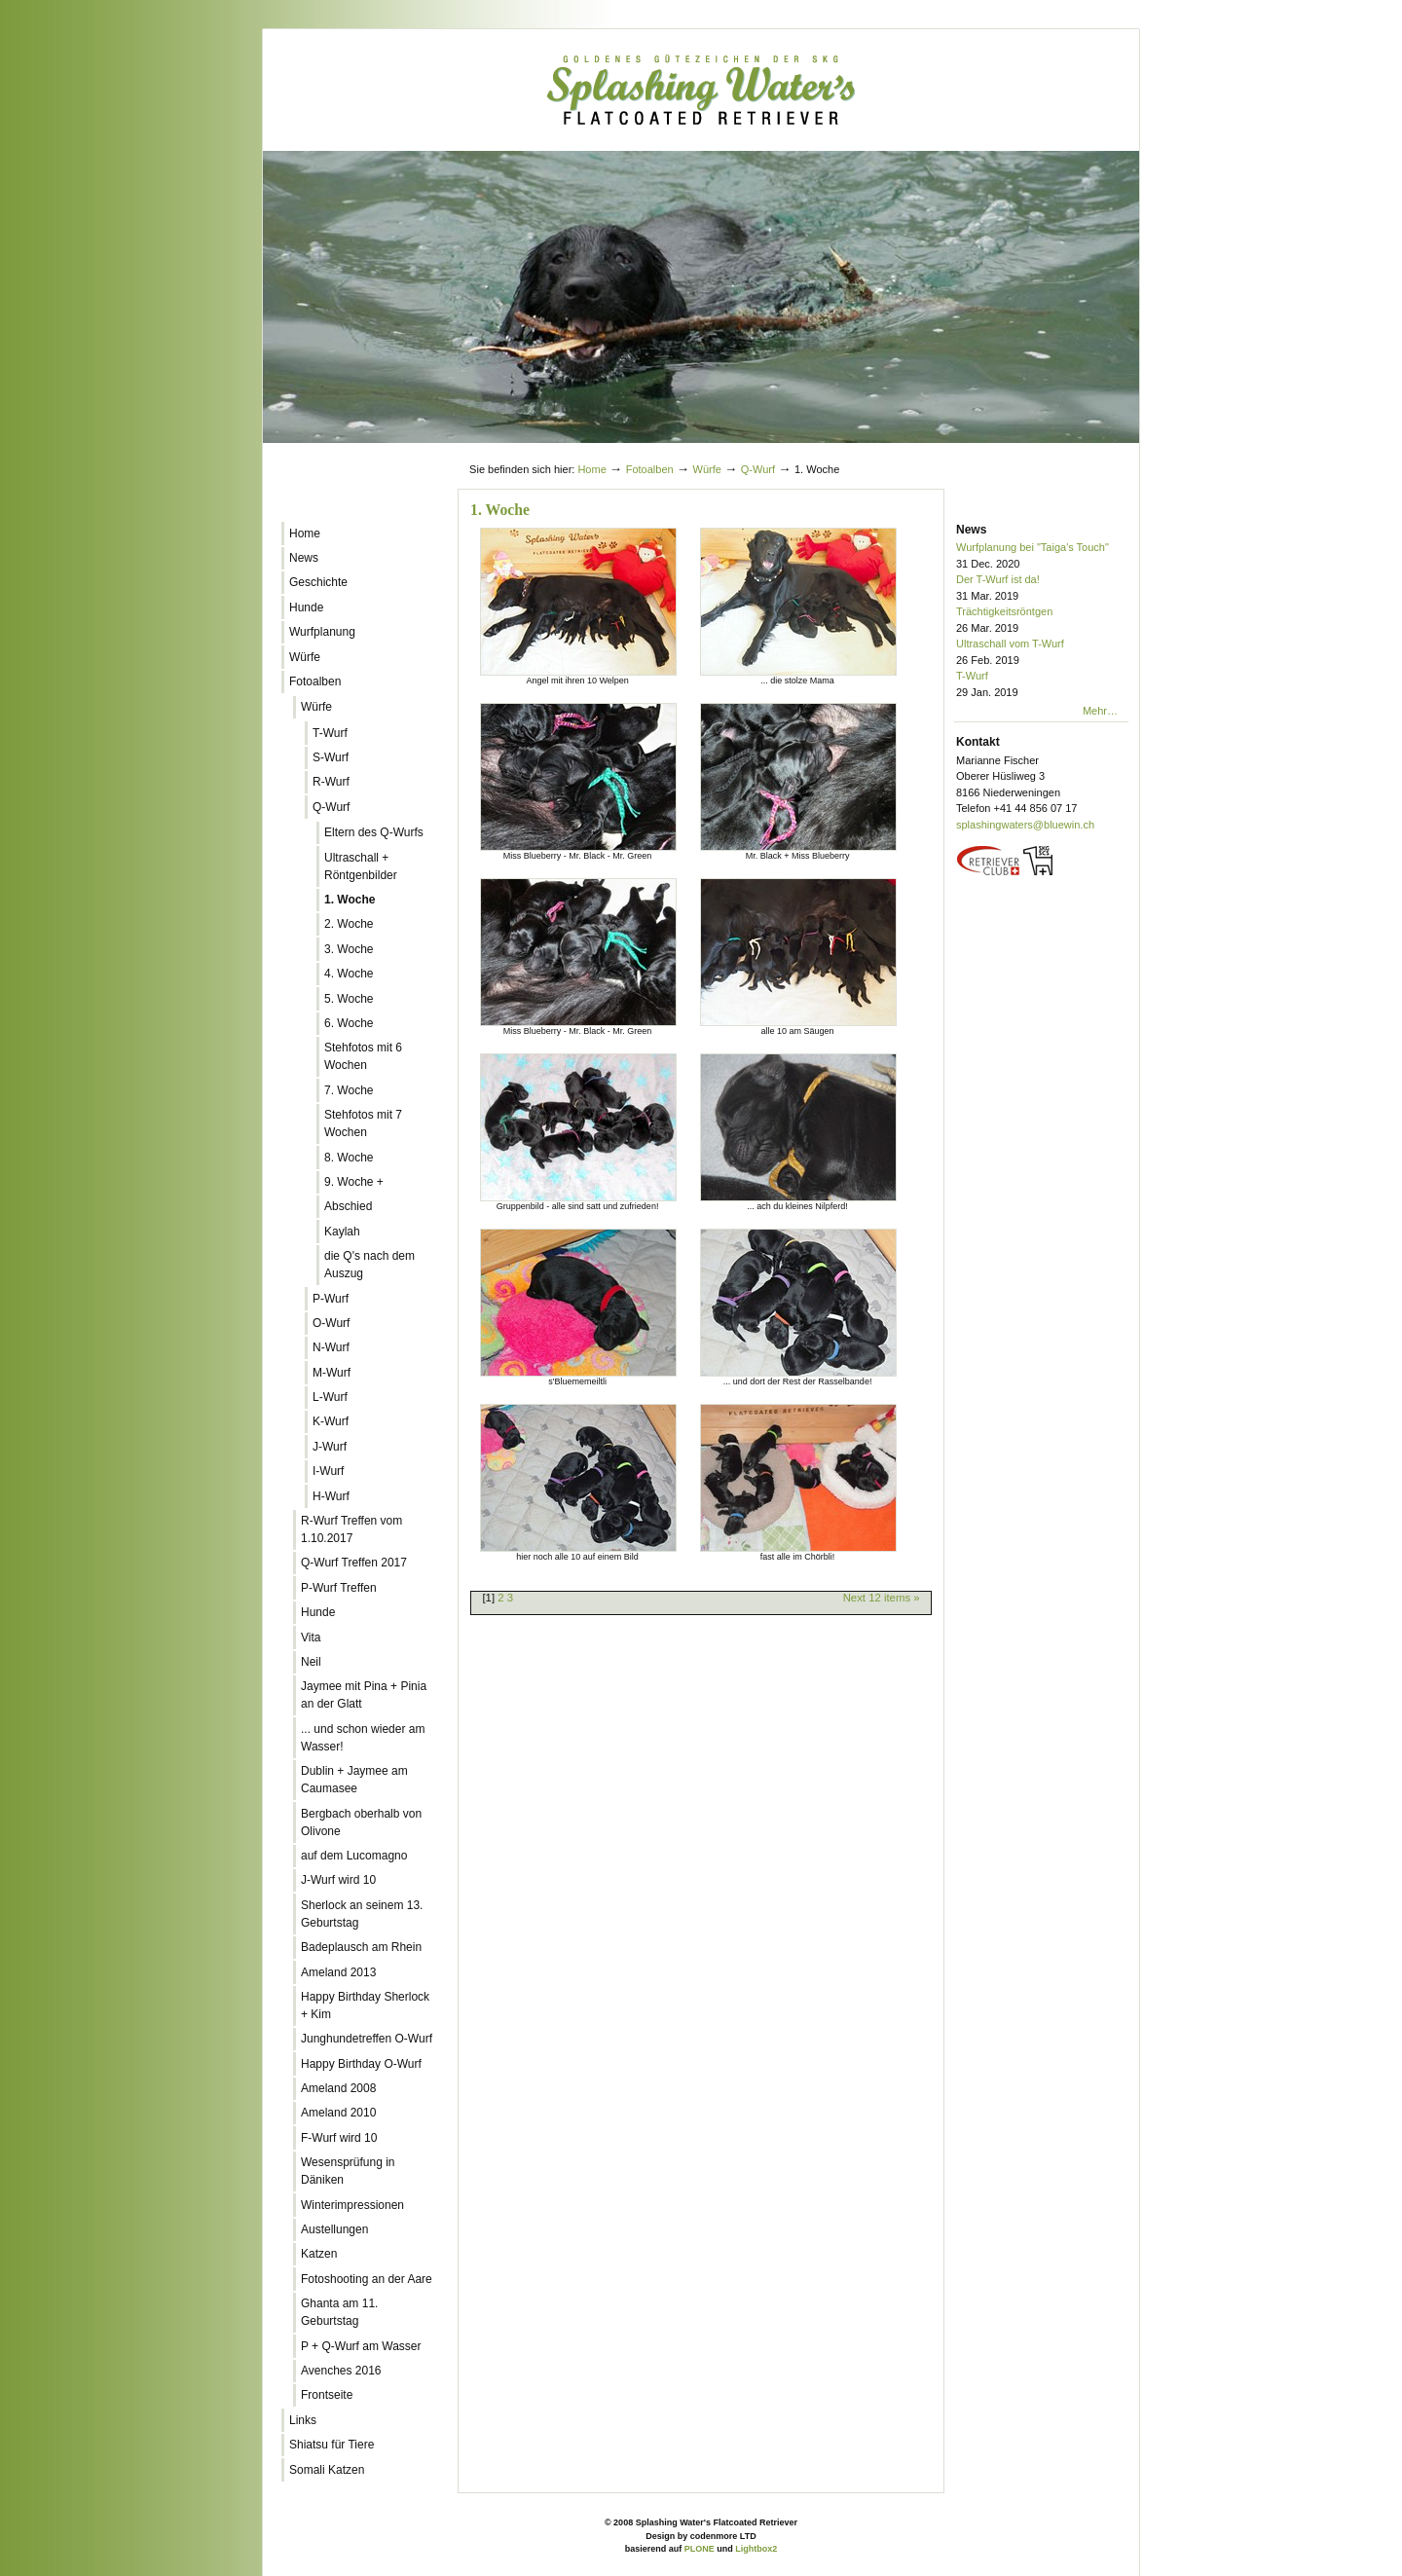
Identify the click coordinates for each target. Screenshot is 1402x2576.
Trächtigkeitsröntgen (1042, 621)
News (971, 529)
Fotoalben (650, 469)
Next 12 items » (881, 1597)
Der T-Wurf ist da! (1042, 588)
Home (591, 469)
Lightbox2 (756, 2549)
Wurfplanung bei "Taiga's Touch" (1042, 556)
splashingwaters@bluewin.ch (1025, 824)
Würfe (707, 469)
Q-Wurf (758, 469)
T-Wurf (1042, 685)
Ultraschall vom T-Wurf (1042, 653)
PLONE (699, 2549)
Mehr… (1100, 711)
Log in (1092, 451)
